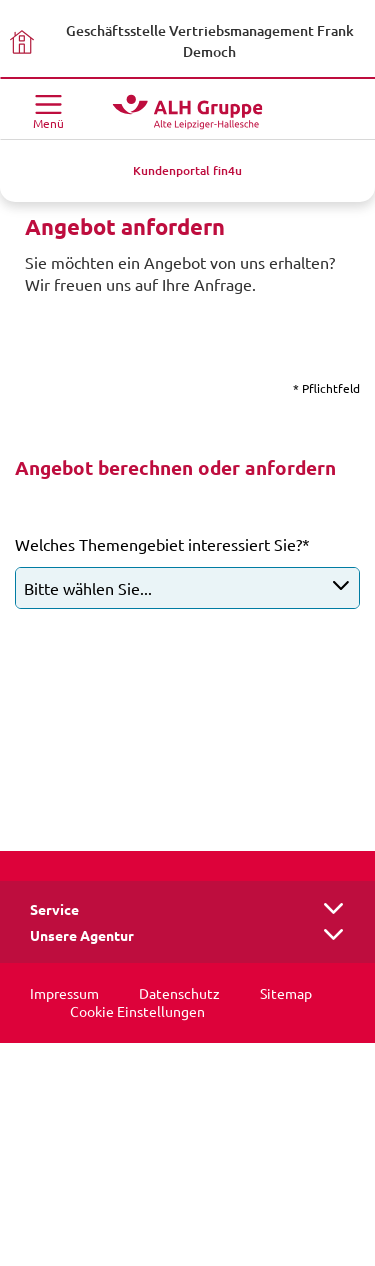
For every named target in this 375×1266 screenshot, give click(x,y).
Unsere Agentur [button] (82, 936)
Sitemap (286, 994)
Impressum (64, 994)
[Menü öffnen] (48, 109)
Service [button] (54, 910)
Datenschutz (179, 994)
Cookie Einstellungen (137, 1012)
